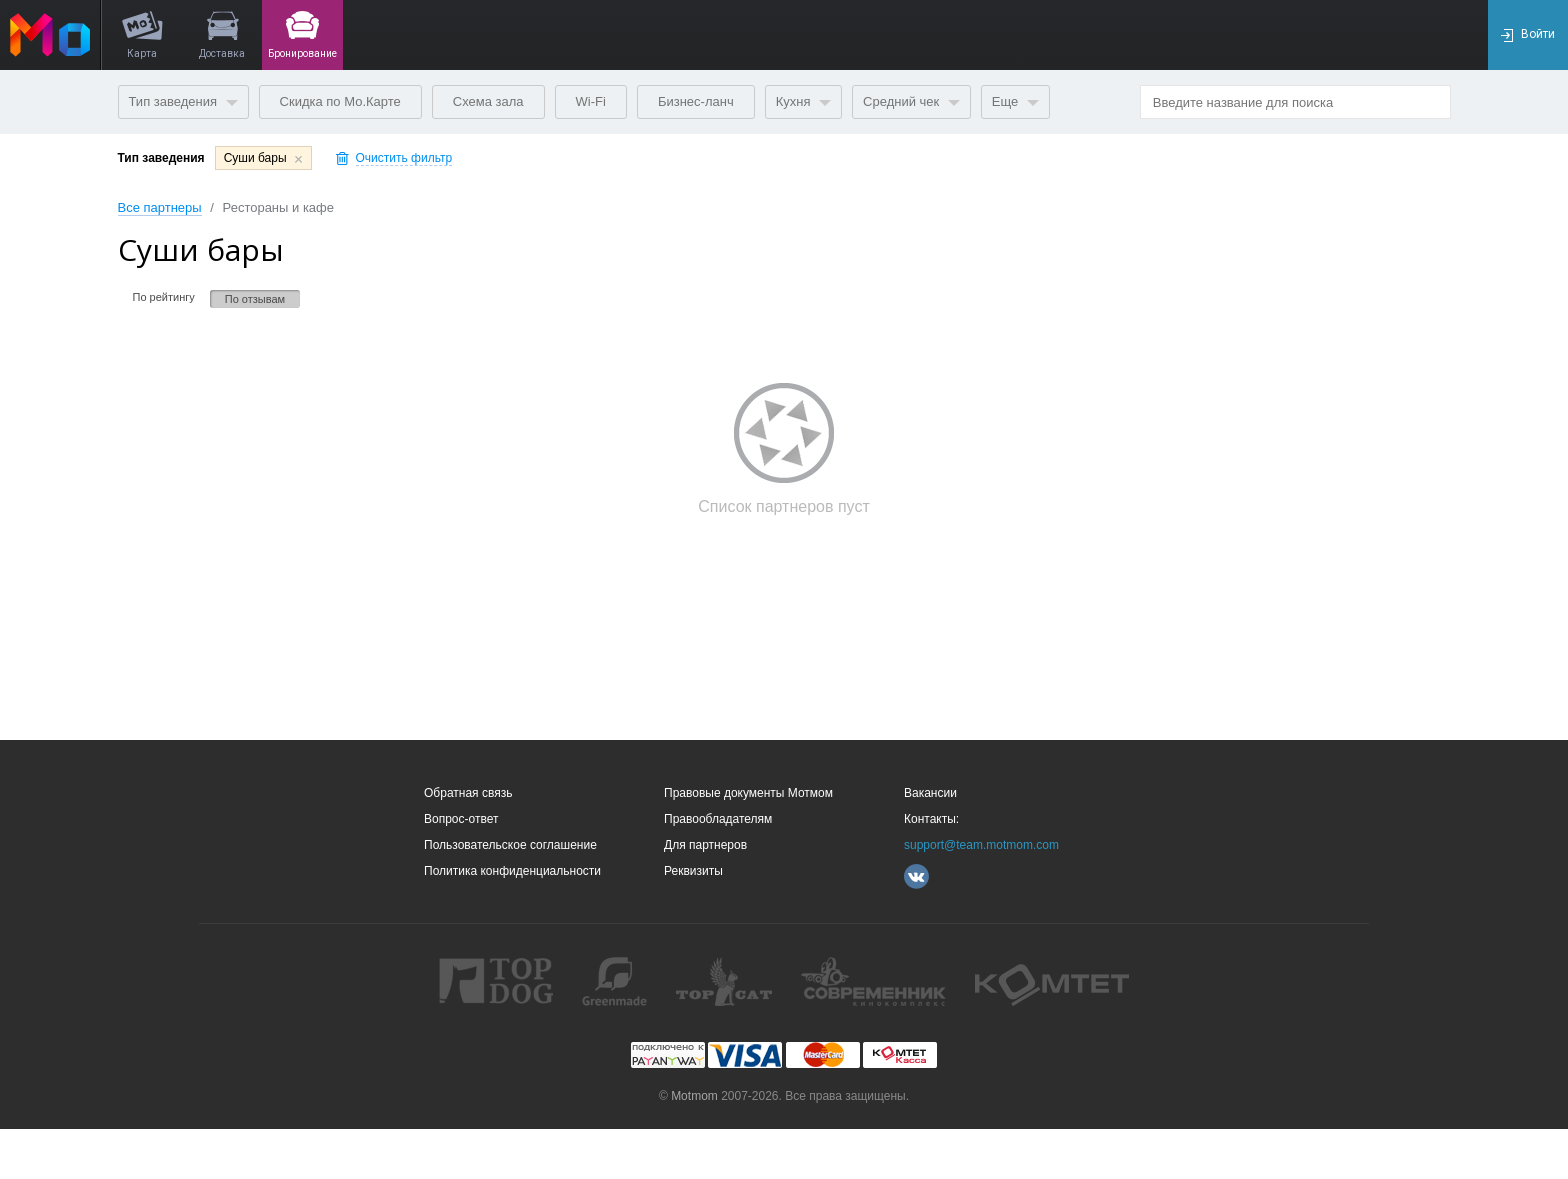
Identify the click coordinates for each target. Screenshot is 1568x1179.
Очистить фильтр (404, 158)
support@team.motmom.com (981, 845)
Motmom (694, 1096)
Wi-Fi (591, 101)
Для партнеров (705, 845)
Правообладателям (718, 819)
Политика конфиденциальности (512, 871)
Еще (1015, 101)
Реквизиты (693, 871)
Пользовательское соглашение (510, 845)
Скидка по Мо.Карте (340, 101)
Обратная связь (468, 793)
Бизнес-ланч (696, 101)
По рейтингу (164, 297)
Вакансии (930, 793)
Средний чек (911, 101)
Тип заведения (183, 101)
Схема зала (488, 101)
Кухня (803, 101)
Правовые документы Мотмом (748, 793)
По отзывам (255, 299)
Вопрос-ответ (461, 819)
